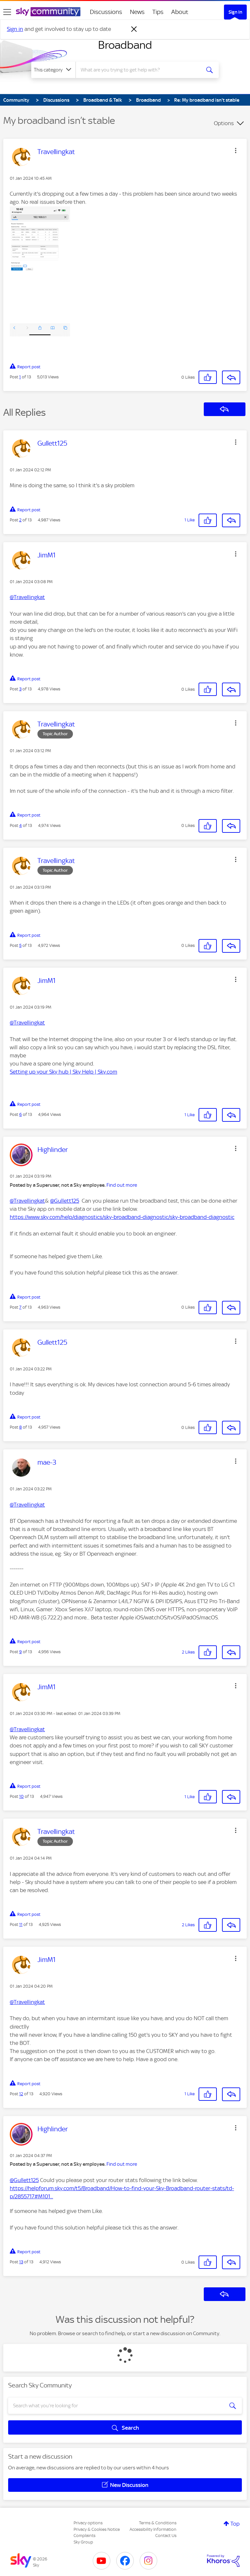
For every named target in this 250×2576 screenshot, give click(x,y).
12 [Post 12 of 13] (21, 2093)
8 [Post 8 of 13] (20, 1427)
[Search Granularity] (53, 70)
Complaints (84, 2535)
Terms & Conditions (157, 2522)
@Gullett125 (64, 1200)
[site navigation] (7, 12)
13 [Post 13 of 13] (21, 2261)
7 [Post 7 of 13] (20, 1307)
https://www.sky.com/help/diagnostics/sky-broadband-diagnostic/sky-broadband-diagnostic (122, 1217)
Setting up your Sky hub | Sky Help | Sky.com (63, 1071)
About (179, 12)
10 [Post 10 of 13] (21, 1796)
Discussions (106, 12)
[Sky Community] (48, 12)
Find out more (121, 1185)
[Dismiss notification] (134, 29)
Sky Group (83, 2542)
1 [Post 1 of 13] (20, 376)
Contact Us (165, 2535)
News (137, 12)
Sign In (235, 12)
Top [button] (235, 2523)
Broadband (125, 44)
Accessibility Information (153, 2529)
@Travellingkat (27, 597)
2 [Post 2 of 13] (20, 519)
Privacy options (88, 2522)
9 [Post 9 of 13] (20, 1651)
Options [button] (224, 123)
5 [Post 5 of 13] (20, 945)
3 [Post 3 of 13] (20, 688)
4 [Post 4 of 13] (20, 825)
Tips (157, 12)
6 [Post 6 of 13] (20, 1114)
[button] (235, 150)
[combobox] (140, 70)
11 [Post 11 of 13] (20, 1924)
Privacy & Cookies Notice (97, 2529)
